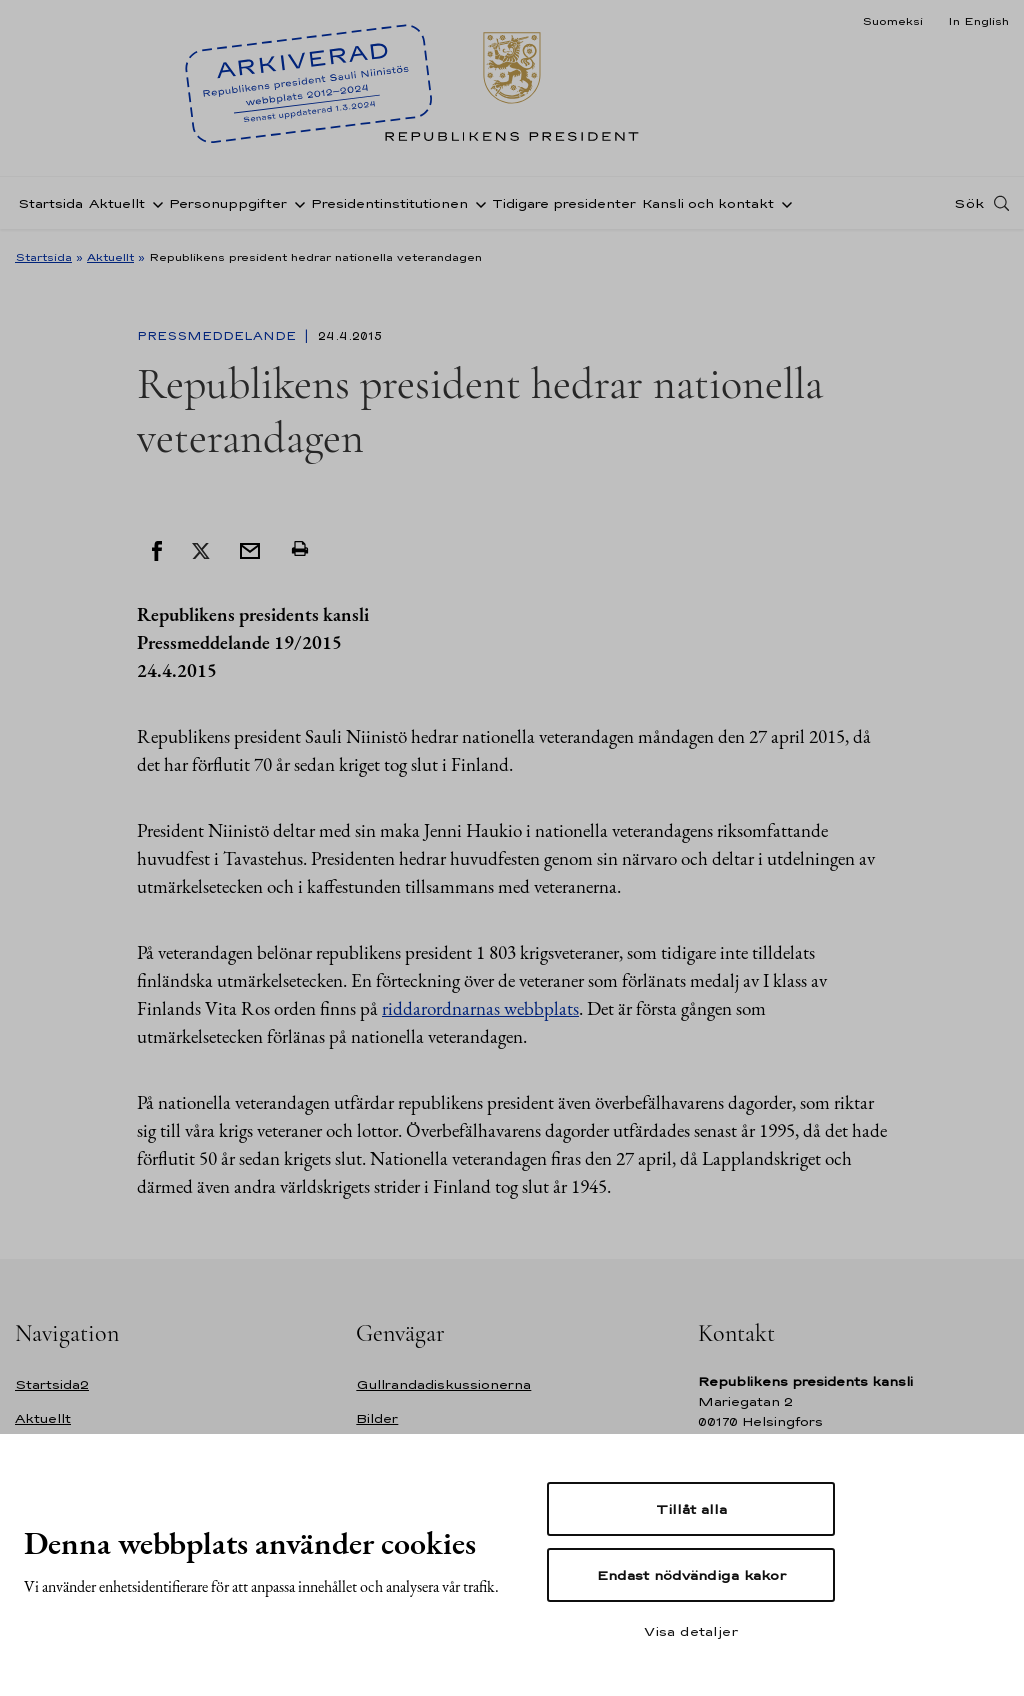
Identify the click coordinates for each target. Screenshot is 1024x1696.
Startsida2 (52, 1384)
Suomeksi (892, 21)
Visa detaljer (691, 1631)
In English (978, 21)
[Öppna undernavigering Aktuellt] (154, 203)
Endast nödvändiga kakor (691, 1575)
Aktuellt (117, 203)
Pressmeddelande (218, 336)
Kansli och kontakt (708, 203)
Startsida (50, 203)
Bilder (377, 1418)
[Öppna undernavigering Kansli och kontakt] (783, 203)
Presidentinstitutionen (389, 203)
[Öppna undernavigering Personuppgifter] (296, 203)
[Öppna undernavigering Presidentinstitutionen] (477, 203)
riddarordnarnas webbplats (480, 1008)
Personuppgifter (228, 203)
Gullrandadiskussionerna (443, 1384)
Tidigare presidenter (564, 203)
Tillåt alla (691, 1509)
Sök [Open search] (969, 203)
